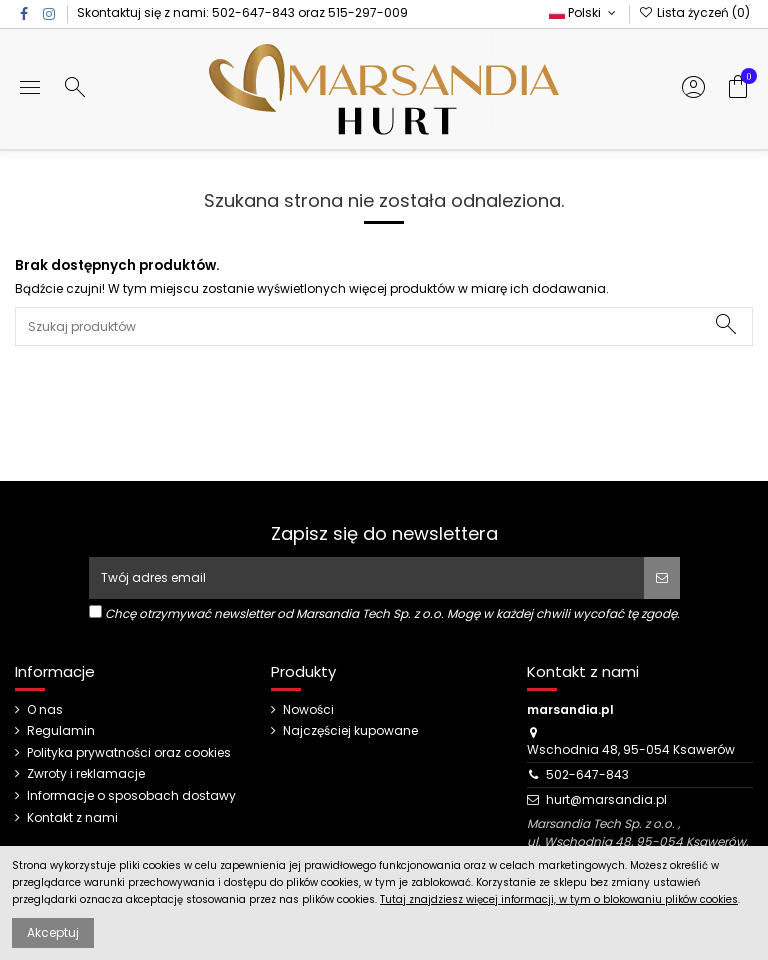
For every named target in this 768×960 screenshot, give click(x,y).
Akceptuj (53, 932)
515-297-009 (368, 12)
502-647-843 (253, 12)
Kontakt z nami (72, 818)
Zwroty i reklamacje (86, 774)
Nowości (308, 710)
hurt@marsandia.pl (606, 799)
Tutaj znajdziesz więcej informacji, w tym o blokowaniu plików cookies (559, 899)
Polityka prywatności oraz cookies (129, 753)
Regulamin (61, 731)
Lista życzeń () (694, 12)
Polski (584, 12)
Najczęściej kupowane (350, 731)
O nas (45, 710)
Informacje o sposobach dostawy (131, 796)
